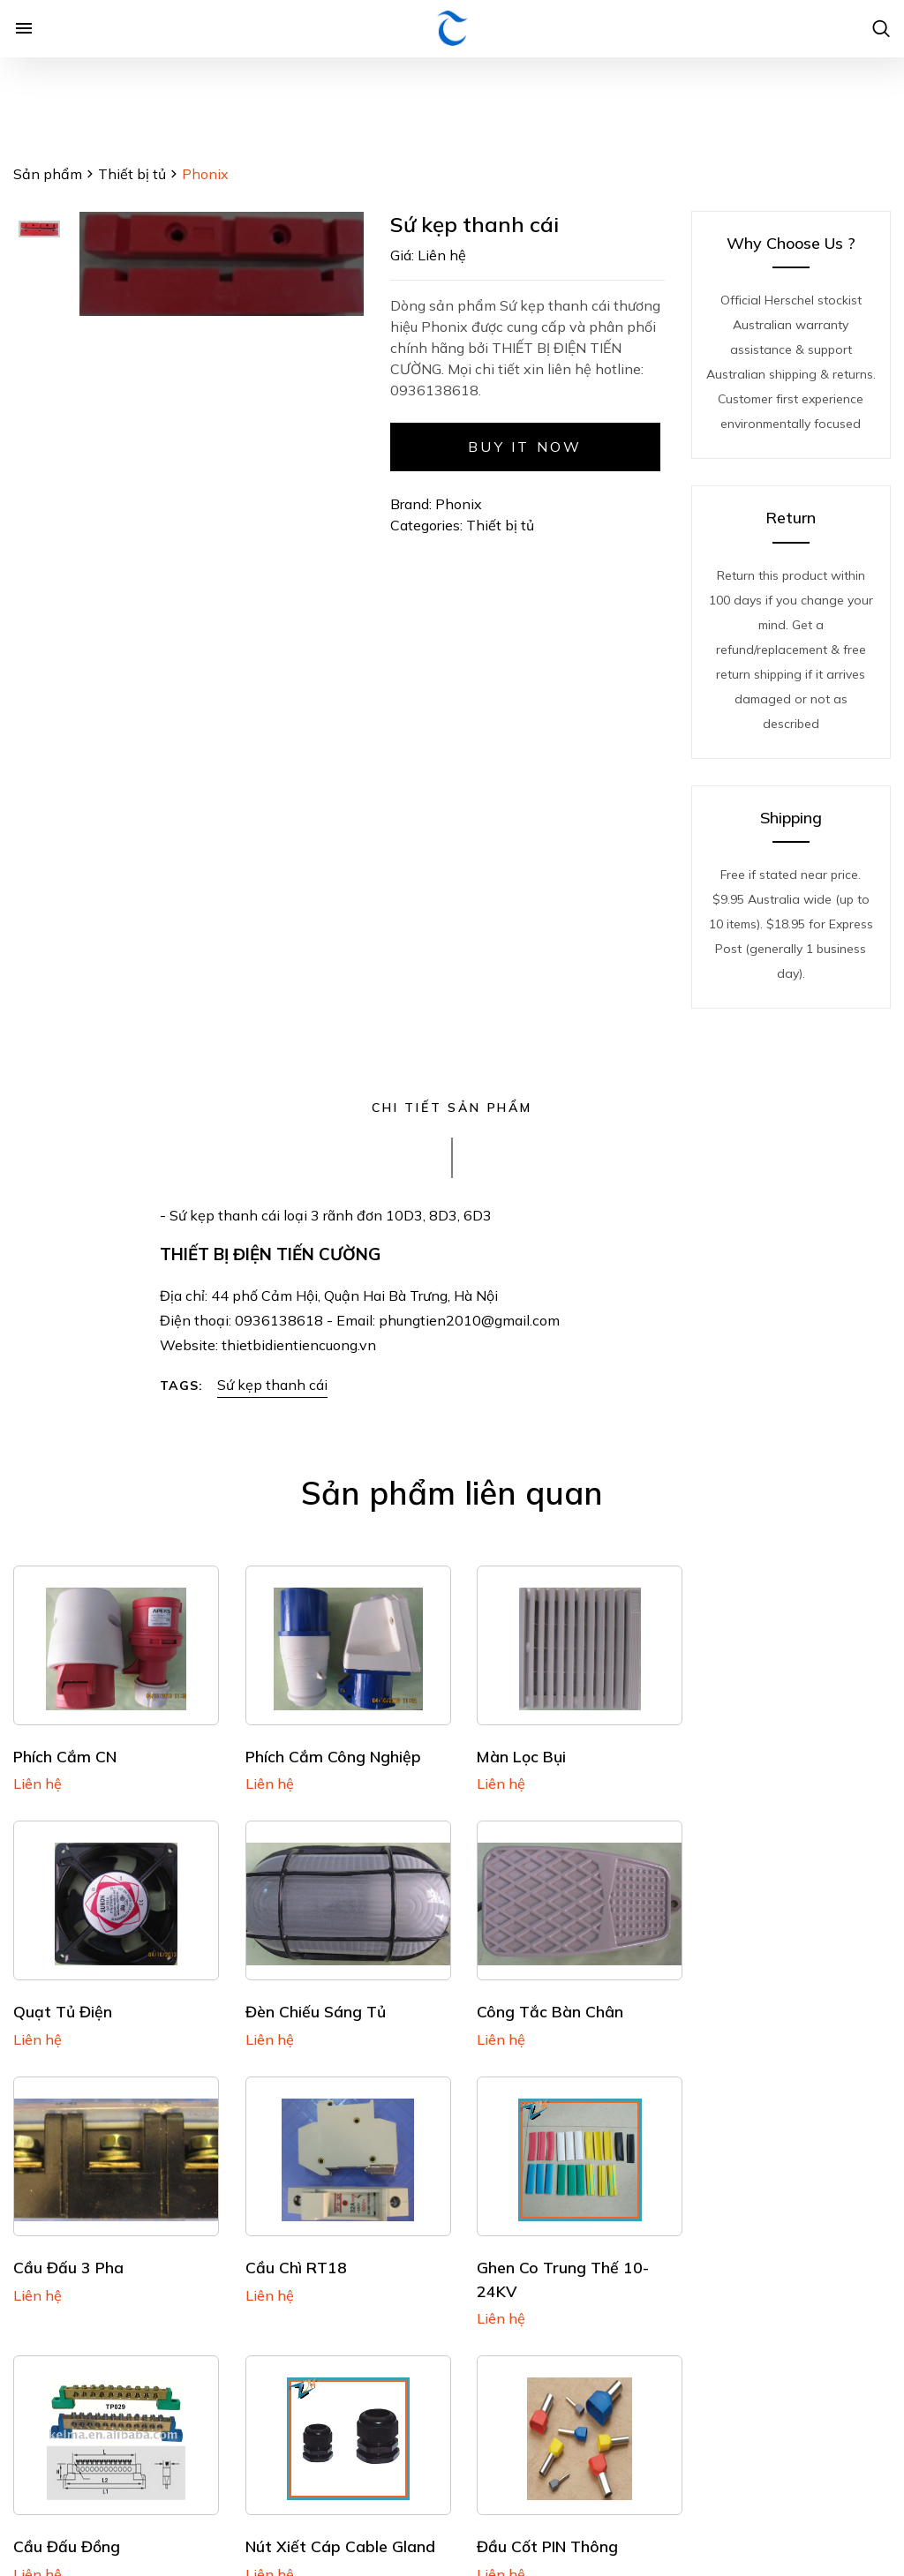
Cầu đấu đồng (292, 2254)
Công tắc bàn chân (312, 2003)
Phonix (458, 504)
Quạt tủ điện (740, 1751)
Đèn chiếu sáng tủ (83, 2003)
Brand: (411, 504)
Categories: (428, 525)
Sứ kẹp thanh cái (272, 1384)
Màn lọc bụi (509, 1751)
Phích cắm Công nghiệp (327, 1751)
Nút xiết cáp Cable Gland (560, 2254)
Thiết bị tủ (132, 174)
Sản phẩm (47, 174)
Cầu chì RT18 (742, 2003)
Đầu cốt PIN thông (761, 2254)
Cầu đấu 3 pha (520, 2003)
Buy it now (525, 446)
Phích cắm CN (65, 1751)
